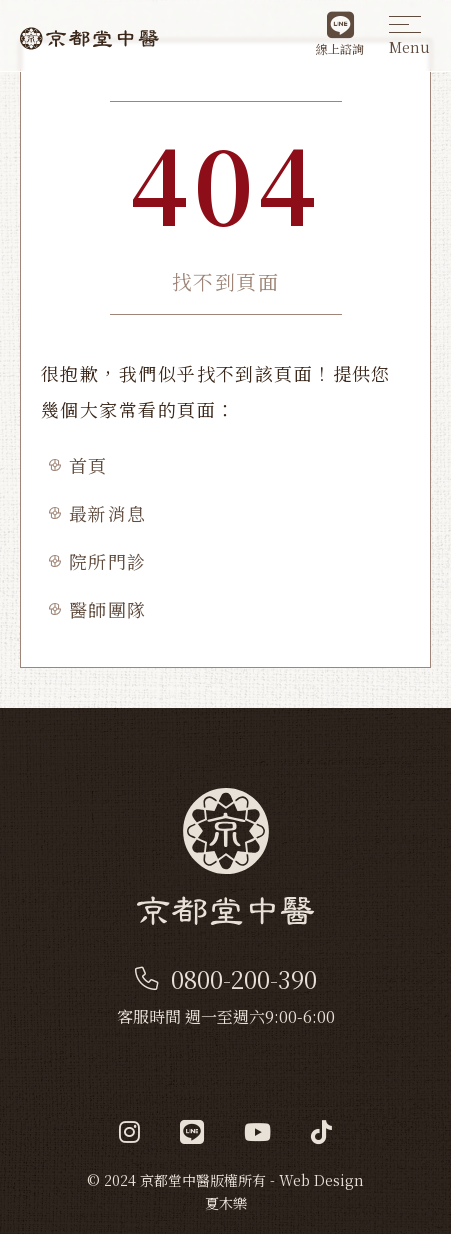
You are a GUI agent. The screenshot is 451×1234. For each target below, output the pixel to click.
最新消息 (108, 513)
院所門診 (108, 561)
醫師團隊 (108, 609)
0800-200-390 (226, 979)
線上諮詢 (340, 34)
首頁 (88, 465)
